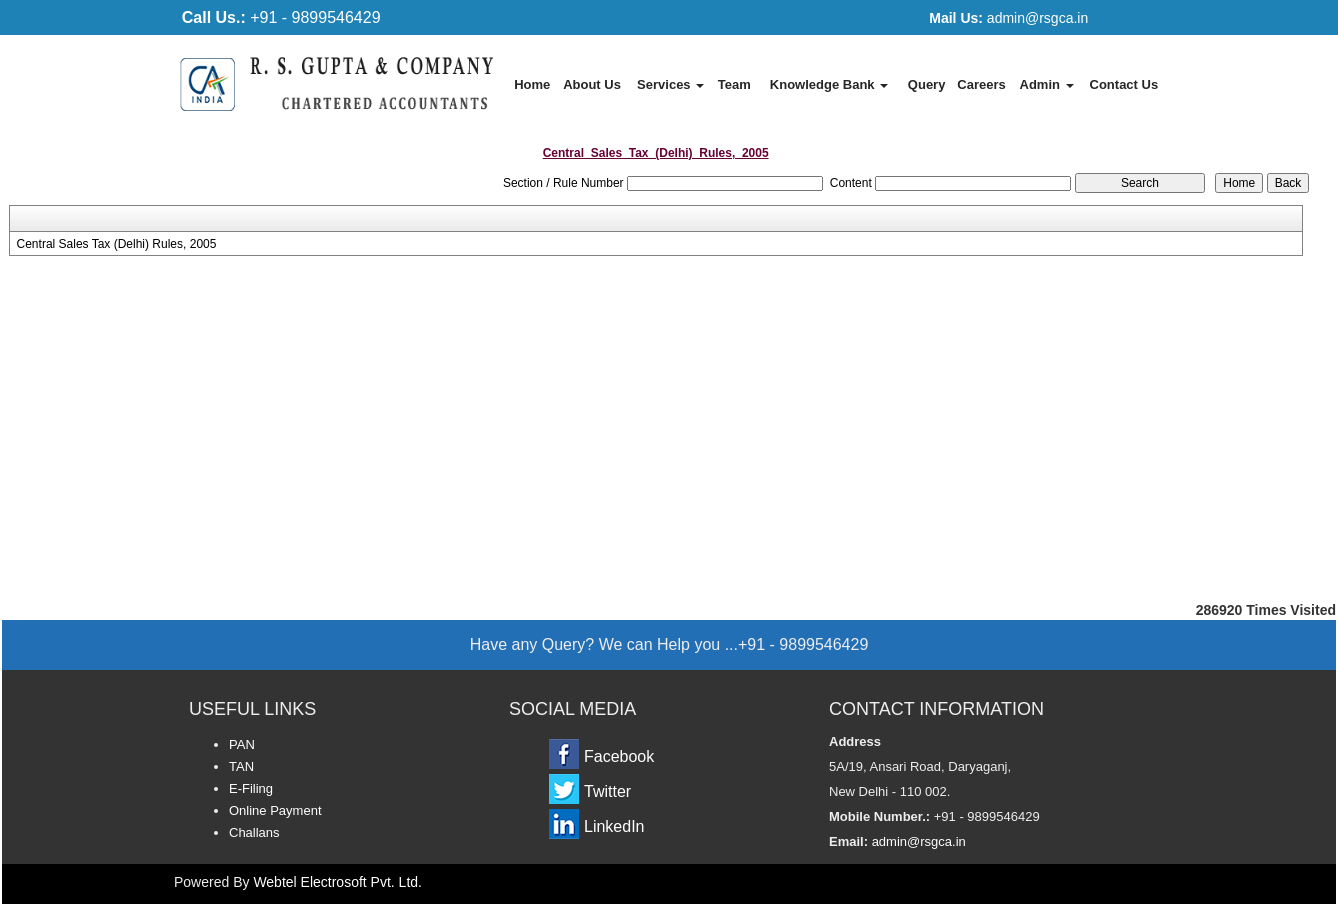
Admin (1047, 84)
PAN (242, 744)
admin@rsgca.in (1008, 18)
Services (670, 84)
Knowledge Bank (829, 84)
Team (734, 84)
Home (532, 84)
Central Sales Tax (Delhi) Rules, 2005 (117, 244)
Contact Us (1124, 84)
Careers (981, 84)
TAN (241, 766)
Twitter (607, 791)
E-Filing (251, 788)
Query (927, 84)
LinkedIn (614, 826)
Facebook (619, 756)
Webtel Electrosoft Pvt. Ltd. (337, 882)
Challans (254, 832)
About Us (592, 84)
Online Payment (275, 810)
